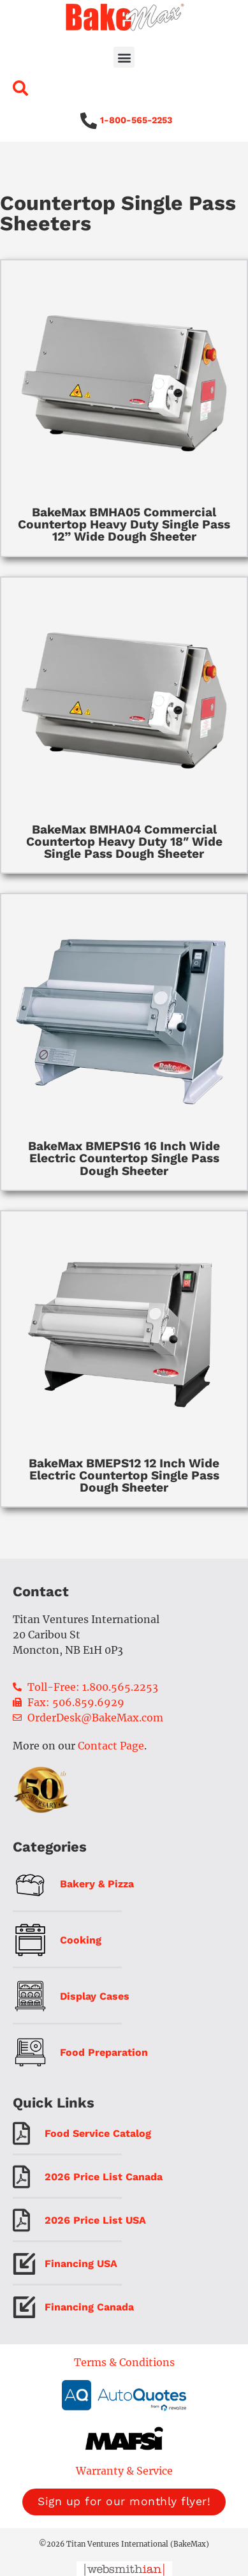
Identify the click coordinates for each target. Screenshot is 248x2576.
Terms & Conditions (124, 2362)
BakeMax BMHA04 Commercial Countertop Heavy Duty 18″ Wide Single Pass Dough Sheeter (124, 841)
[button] (124, 57)
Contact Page (111, 1745)
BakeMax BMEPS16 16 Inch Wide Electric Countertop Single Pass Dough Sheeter (124, 1158)
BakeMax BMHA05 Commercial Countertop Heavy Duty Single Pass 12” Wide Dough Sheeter (124, 524)
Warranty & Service (124, 2470)
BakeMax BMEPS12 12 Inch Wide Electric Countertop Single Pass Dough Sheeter (124, 1475)
